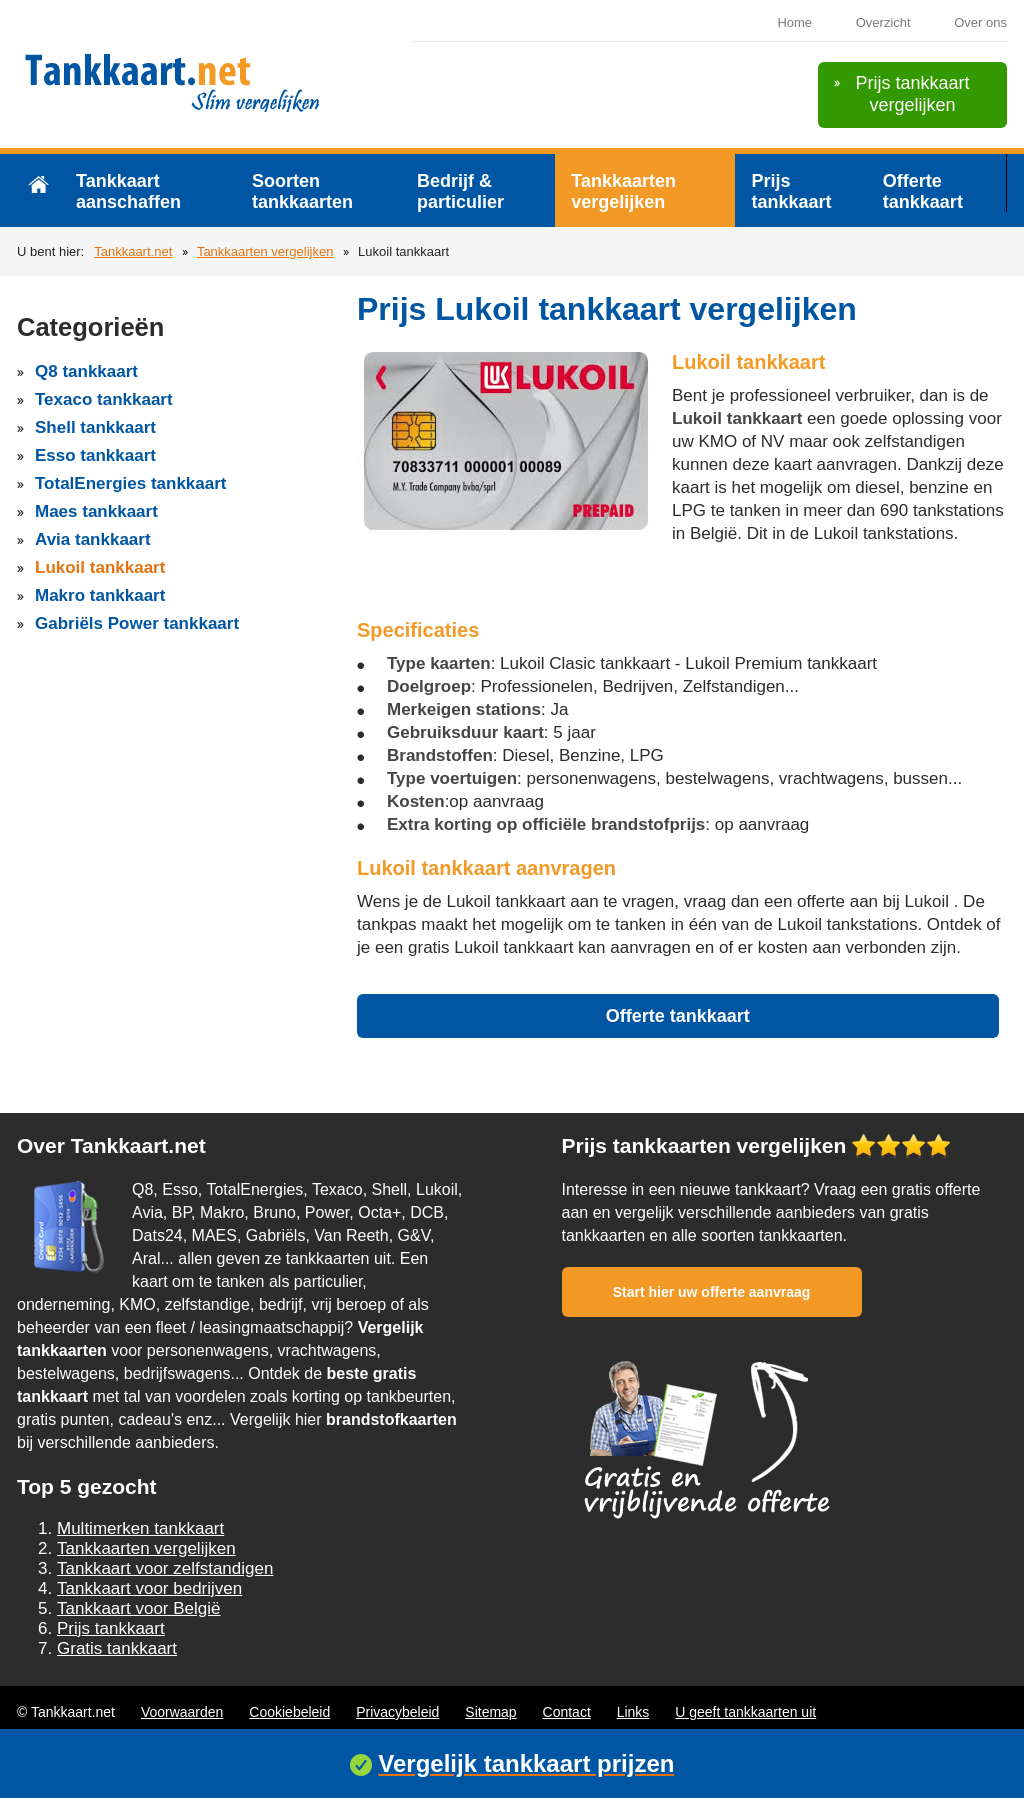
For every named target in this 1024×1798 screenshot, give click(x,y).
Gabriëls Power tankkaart (137, 623)
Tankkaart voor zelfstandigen (165, 1568)
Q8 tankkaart (86, 371)
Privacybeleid (397, 1712)
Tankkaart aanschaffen (128, 191)
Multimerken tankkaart (140, 1528)
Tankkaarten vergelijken (623, 191)
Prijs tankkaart (791, 191)
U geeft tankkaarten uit (745, 1712)
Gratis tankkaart (117, 1648)
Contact (567, 1712)
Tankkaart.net (133, 251)
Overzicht (883, 22)
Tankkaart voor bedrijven (149, 1588)
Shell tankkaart (95, 427)
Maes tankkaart (96, 511)
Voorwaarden (182, 1712)
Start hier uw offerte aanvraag (712, 1292)
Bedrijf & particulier (460, 191)
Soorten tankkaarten (302, 191)
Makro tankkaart (100, 595)
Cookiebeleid (289, 1712)
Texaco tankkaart (104, 399)
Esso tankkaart (95, 455)
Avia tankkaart (93, 539)
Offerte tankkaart (923, 191)
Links (633, 1712)
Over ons (980, 22)
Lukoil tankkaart (100, 567)
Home (794, 22)
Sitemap (490, 1712)
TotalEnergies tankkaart (130, 483)
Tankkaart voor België (138, 1608)
